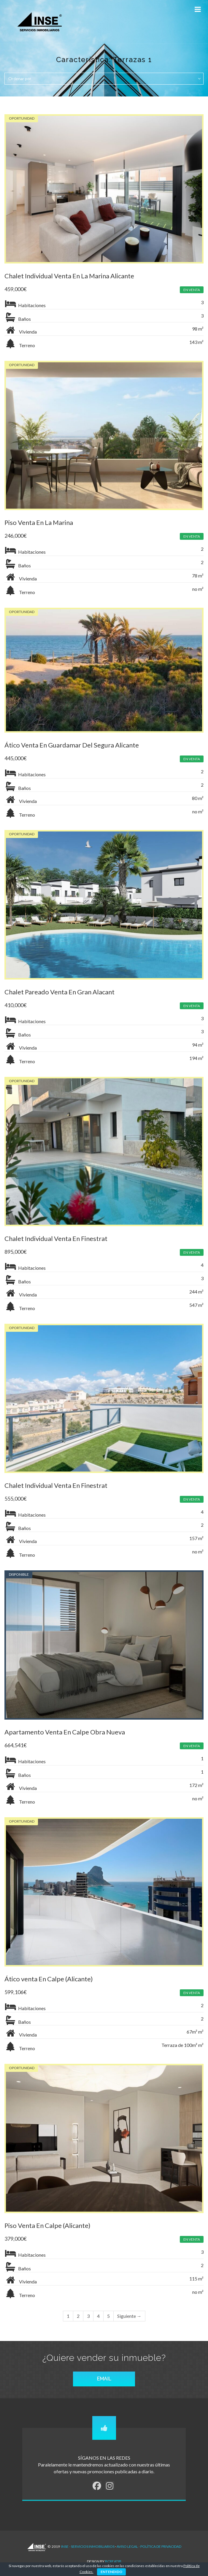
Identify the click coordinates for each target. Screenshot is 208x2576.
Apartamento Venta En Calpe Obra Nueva (64, 1732)
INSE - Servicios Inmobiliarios (88, 2546)
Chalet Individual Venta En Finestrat (55, 1238)
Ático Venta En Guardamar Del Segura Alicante (71, 745)
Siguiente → (129, 2316)
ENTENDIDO (111, 2571)
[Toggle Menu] (197, 9)
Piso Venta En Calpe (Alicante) (47, 2225)
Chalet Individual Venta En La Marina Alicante (69, 276)
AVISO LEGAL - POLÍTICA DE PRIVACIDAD (149, 2546)
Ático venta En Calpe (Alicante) (48, 1979)
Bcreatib (113, 2561)
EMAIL (104, 2379)
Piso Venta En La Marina (38, 522)
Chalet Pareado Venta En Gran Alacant (59, 992)
